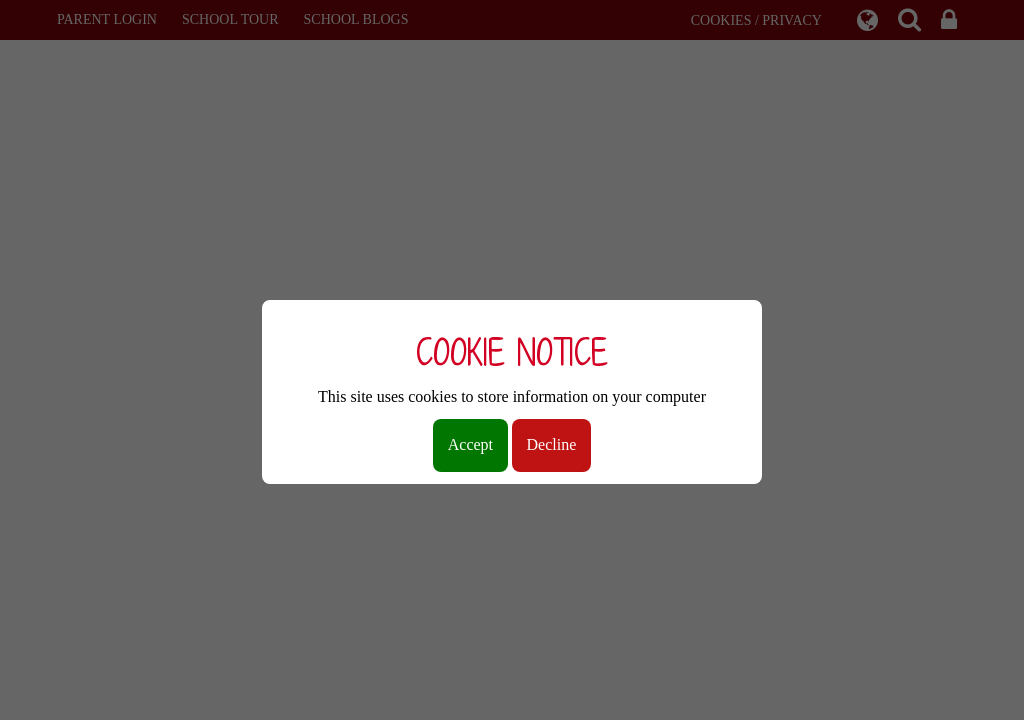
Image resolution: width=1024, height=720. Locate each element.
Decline (552, 444)
